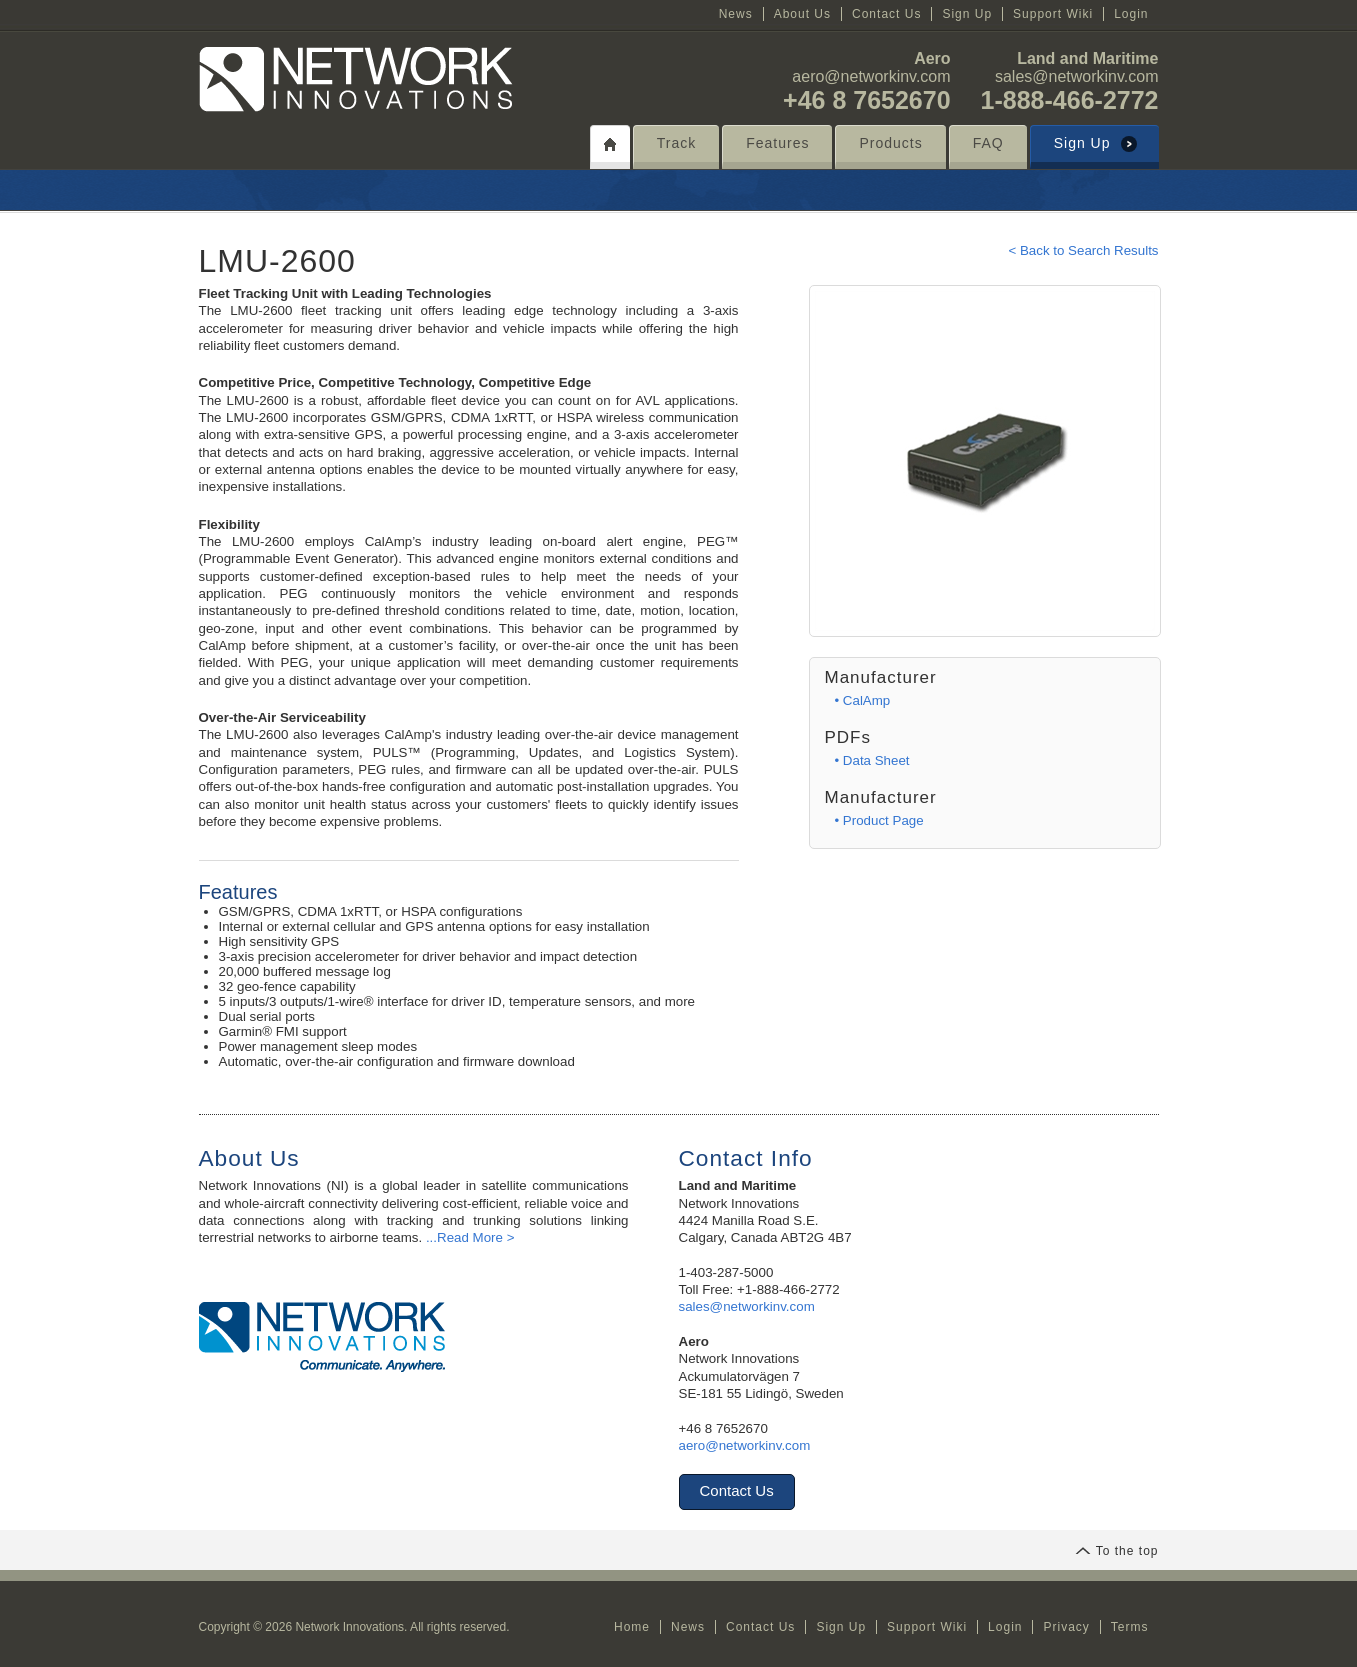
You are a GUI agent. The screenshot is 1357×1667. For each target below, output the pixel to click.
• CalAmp (863, 700)
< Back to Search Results (1083, 250)
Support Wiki (1053, 14)
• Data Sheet (872, 760)
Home (632, 1627)
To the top (1117, 1551)
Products (890, 143)
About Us (802, 14)
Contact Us (886, 14)
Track (676, 143)
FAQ (988, 143)
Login (1131, 14)
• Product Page (879, 820)
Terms (1130, 1627)
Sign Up (967, 14)
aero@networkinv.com (871, 76)
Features (777, 143)
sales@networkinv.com (1077, 76)
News (736, 14)
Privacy (1066, 1627)
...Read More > (470, 1237)
